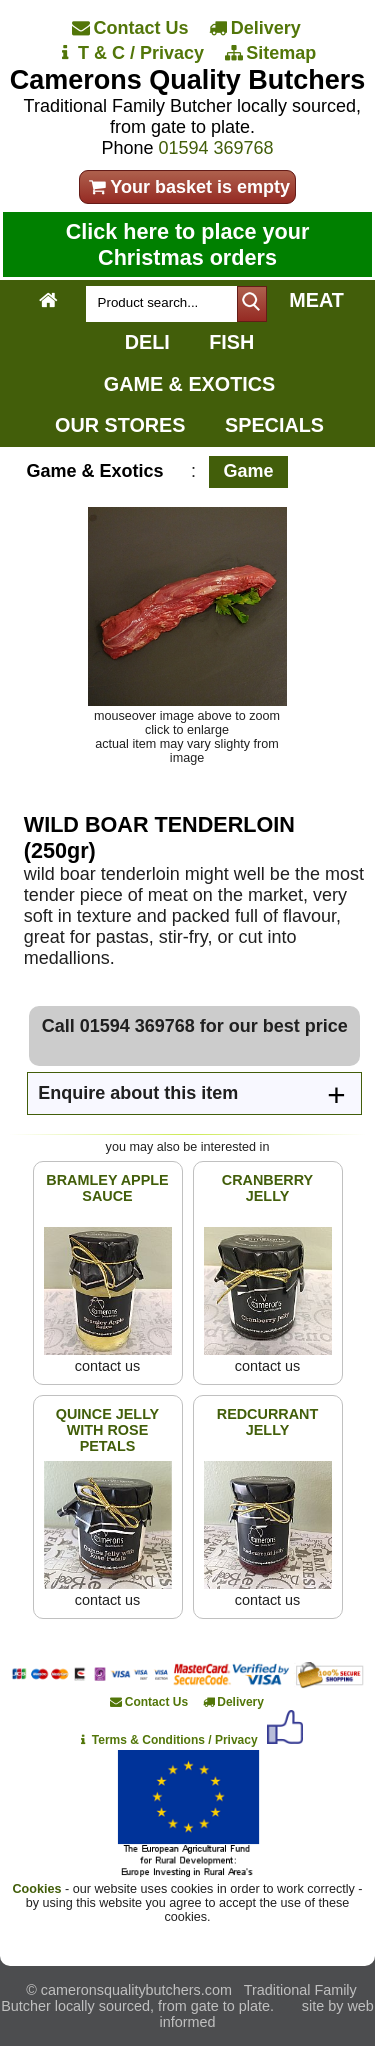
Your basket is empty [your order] (187, 187)
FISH (231, 342)
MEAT (316, 300)
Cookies (37, 1889)
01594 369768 (215, 148)
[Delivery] (255, 28)
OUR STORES (120, 425)
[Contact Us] (131, 28)
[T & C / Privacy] (131, 53)
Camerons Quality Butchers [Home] (188, 80)
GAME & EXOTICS (189, 384)
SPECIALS (274, 425)
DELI (147, 342)
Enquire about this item (138, 1093)
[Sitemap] (271, 53)
